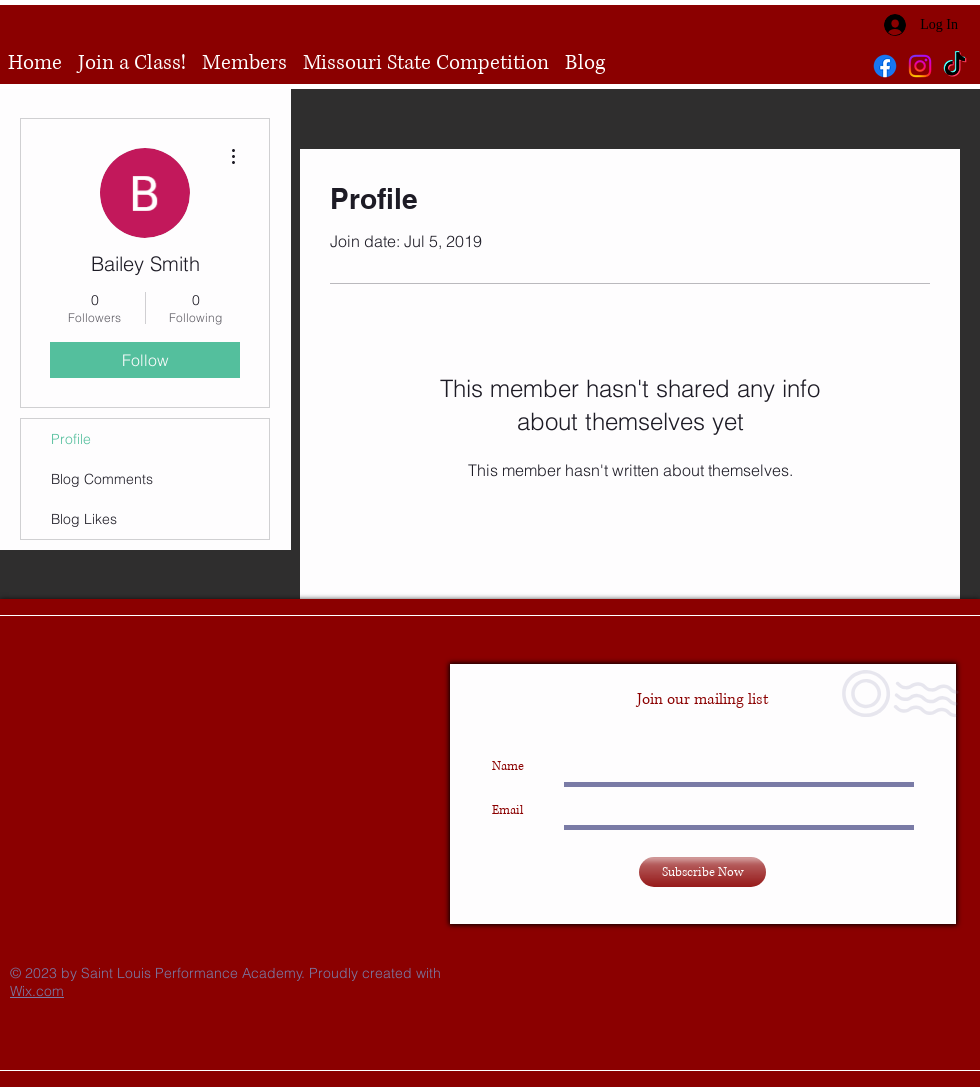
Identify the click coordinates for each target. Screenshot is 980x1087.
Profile (71, 439)
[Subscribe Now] (702, 872)
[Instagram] (920, 66)
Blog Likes (84, 519)
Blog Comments (102, 479)
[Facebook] (885, 66)
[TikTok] (955, 66)
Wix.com (37, 991)
